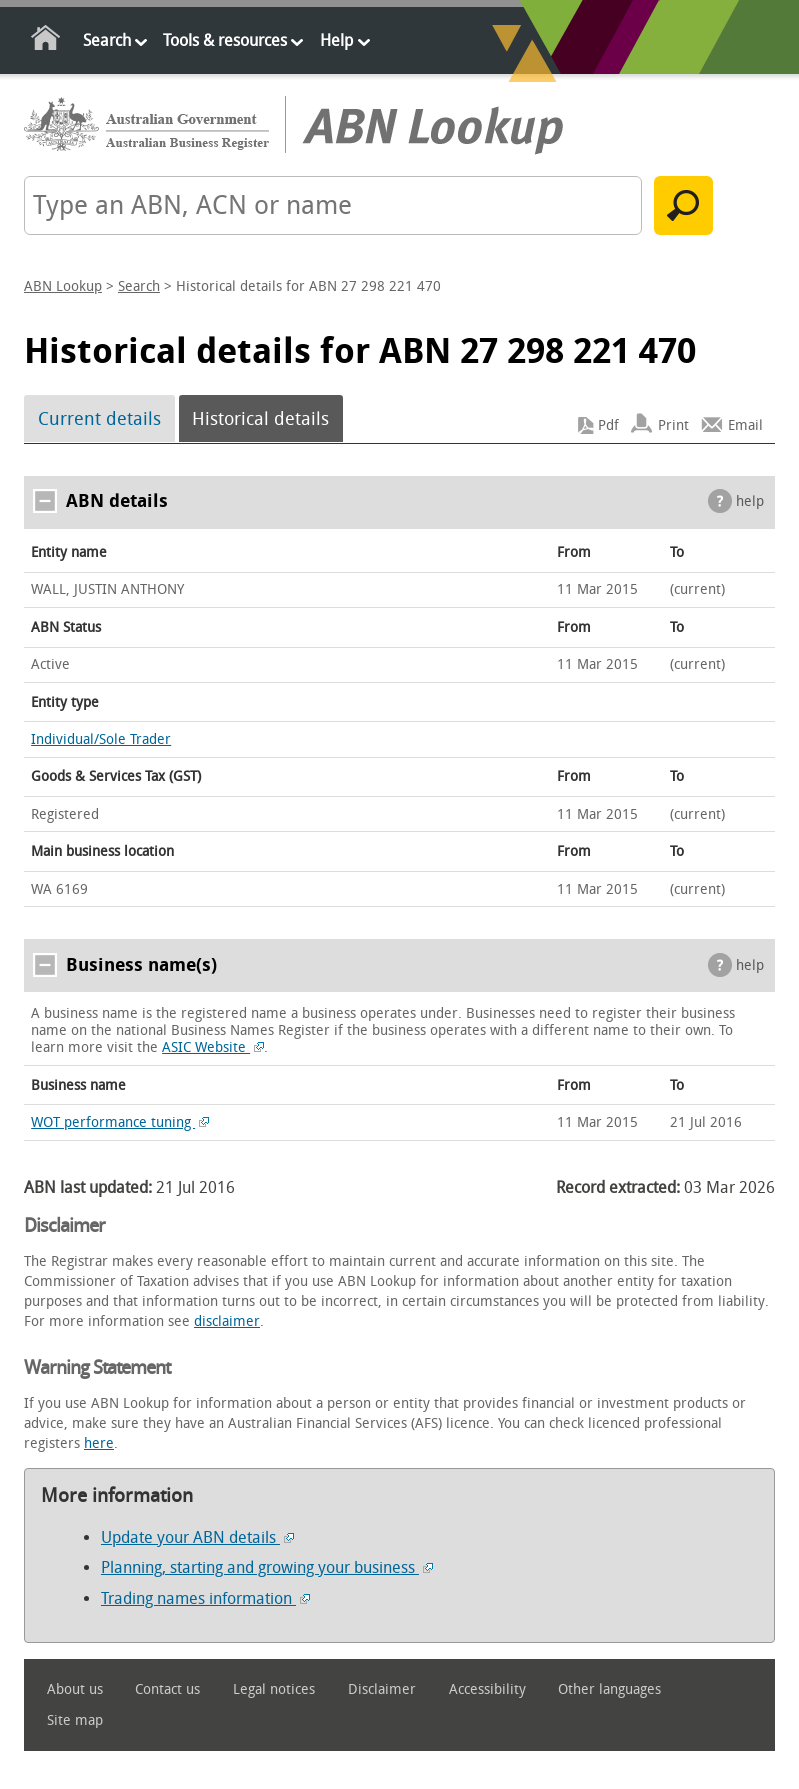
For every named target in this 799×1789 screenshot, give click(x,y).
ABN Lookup (63, 286)
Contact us (167, 1689)
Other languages (609, 1689)
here (99, 1443)
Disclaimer (382, 1689)
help (750, 501)
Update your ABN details (197, 1537)
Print (673, 425)
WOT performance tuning (120, 1122)
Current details (99, 419)
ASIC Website (213, 1047)
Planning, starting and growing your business (267, 1567)
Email (745, 425)
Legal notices (274, 1689)
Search (107, 40)
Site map (75, 1720)
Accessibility (487, 1689)
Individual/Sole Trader (101, 739)
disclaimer (227, 1321)
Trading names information (205, 1598)
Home (46, 41)
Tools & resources (225, 40)
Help (336, 40)
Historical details (260, 419)
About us (75, 1689)
